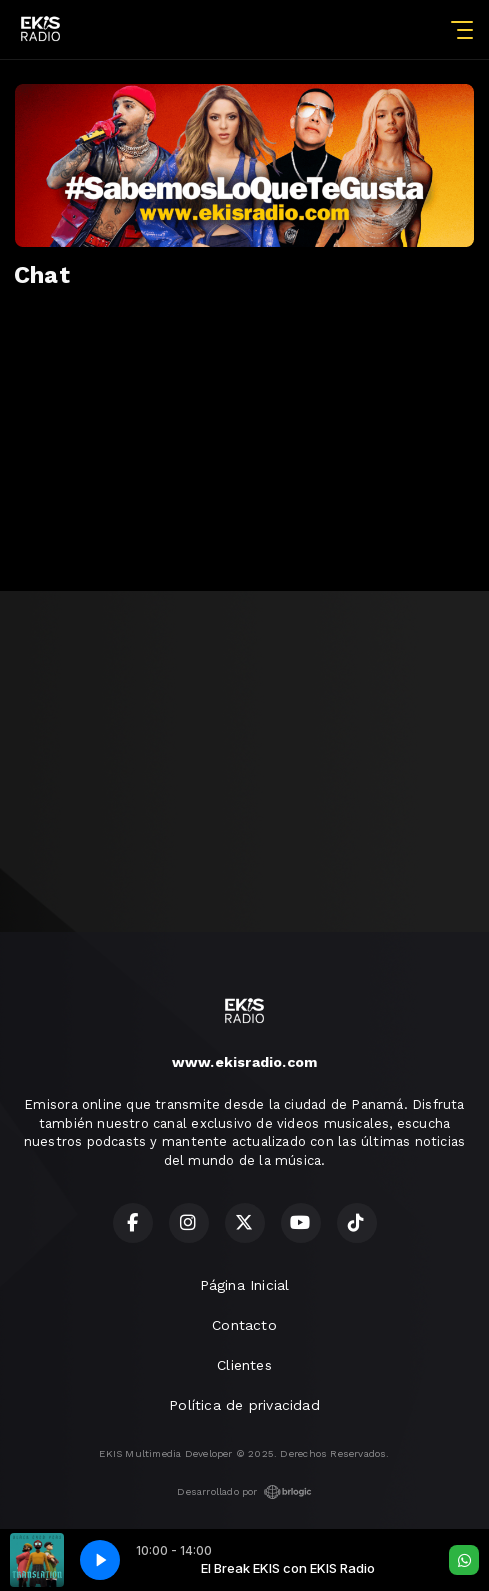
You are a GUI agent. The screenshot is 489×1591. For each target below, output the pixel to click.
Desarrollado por (244, 1492)
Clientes (244, 1365)
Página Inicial (245, 1285)
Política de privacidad (244, 1405)
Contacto (244, 1325)
